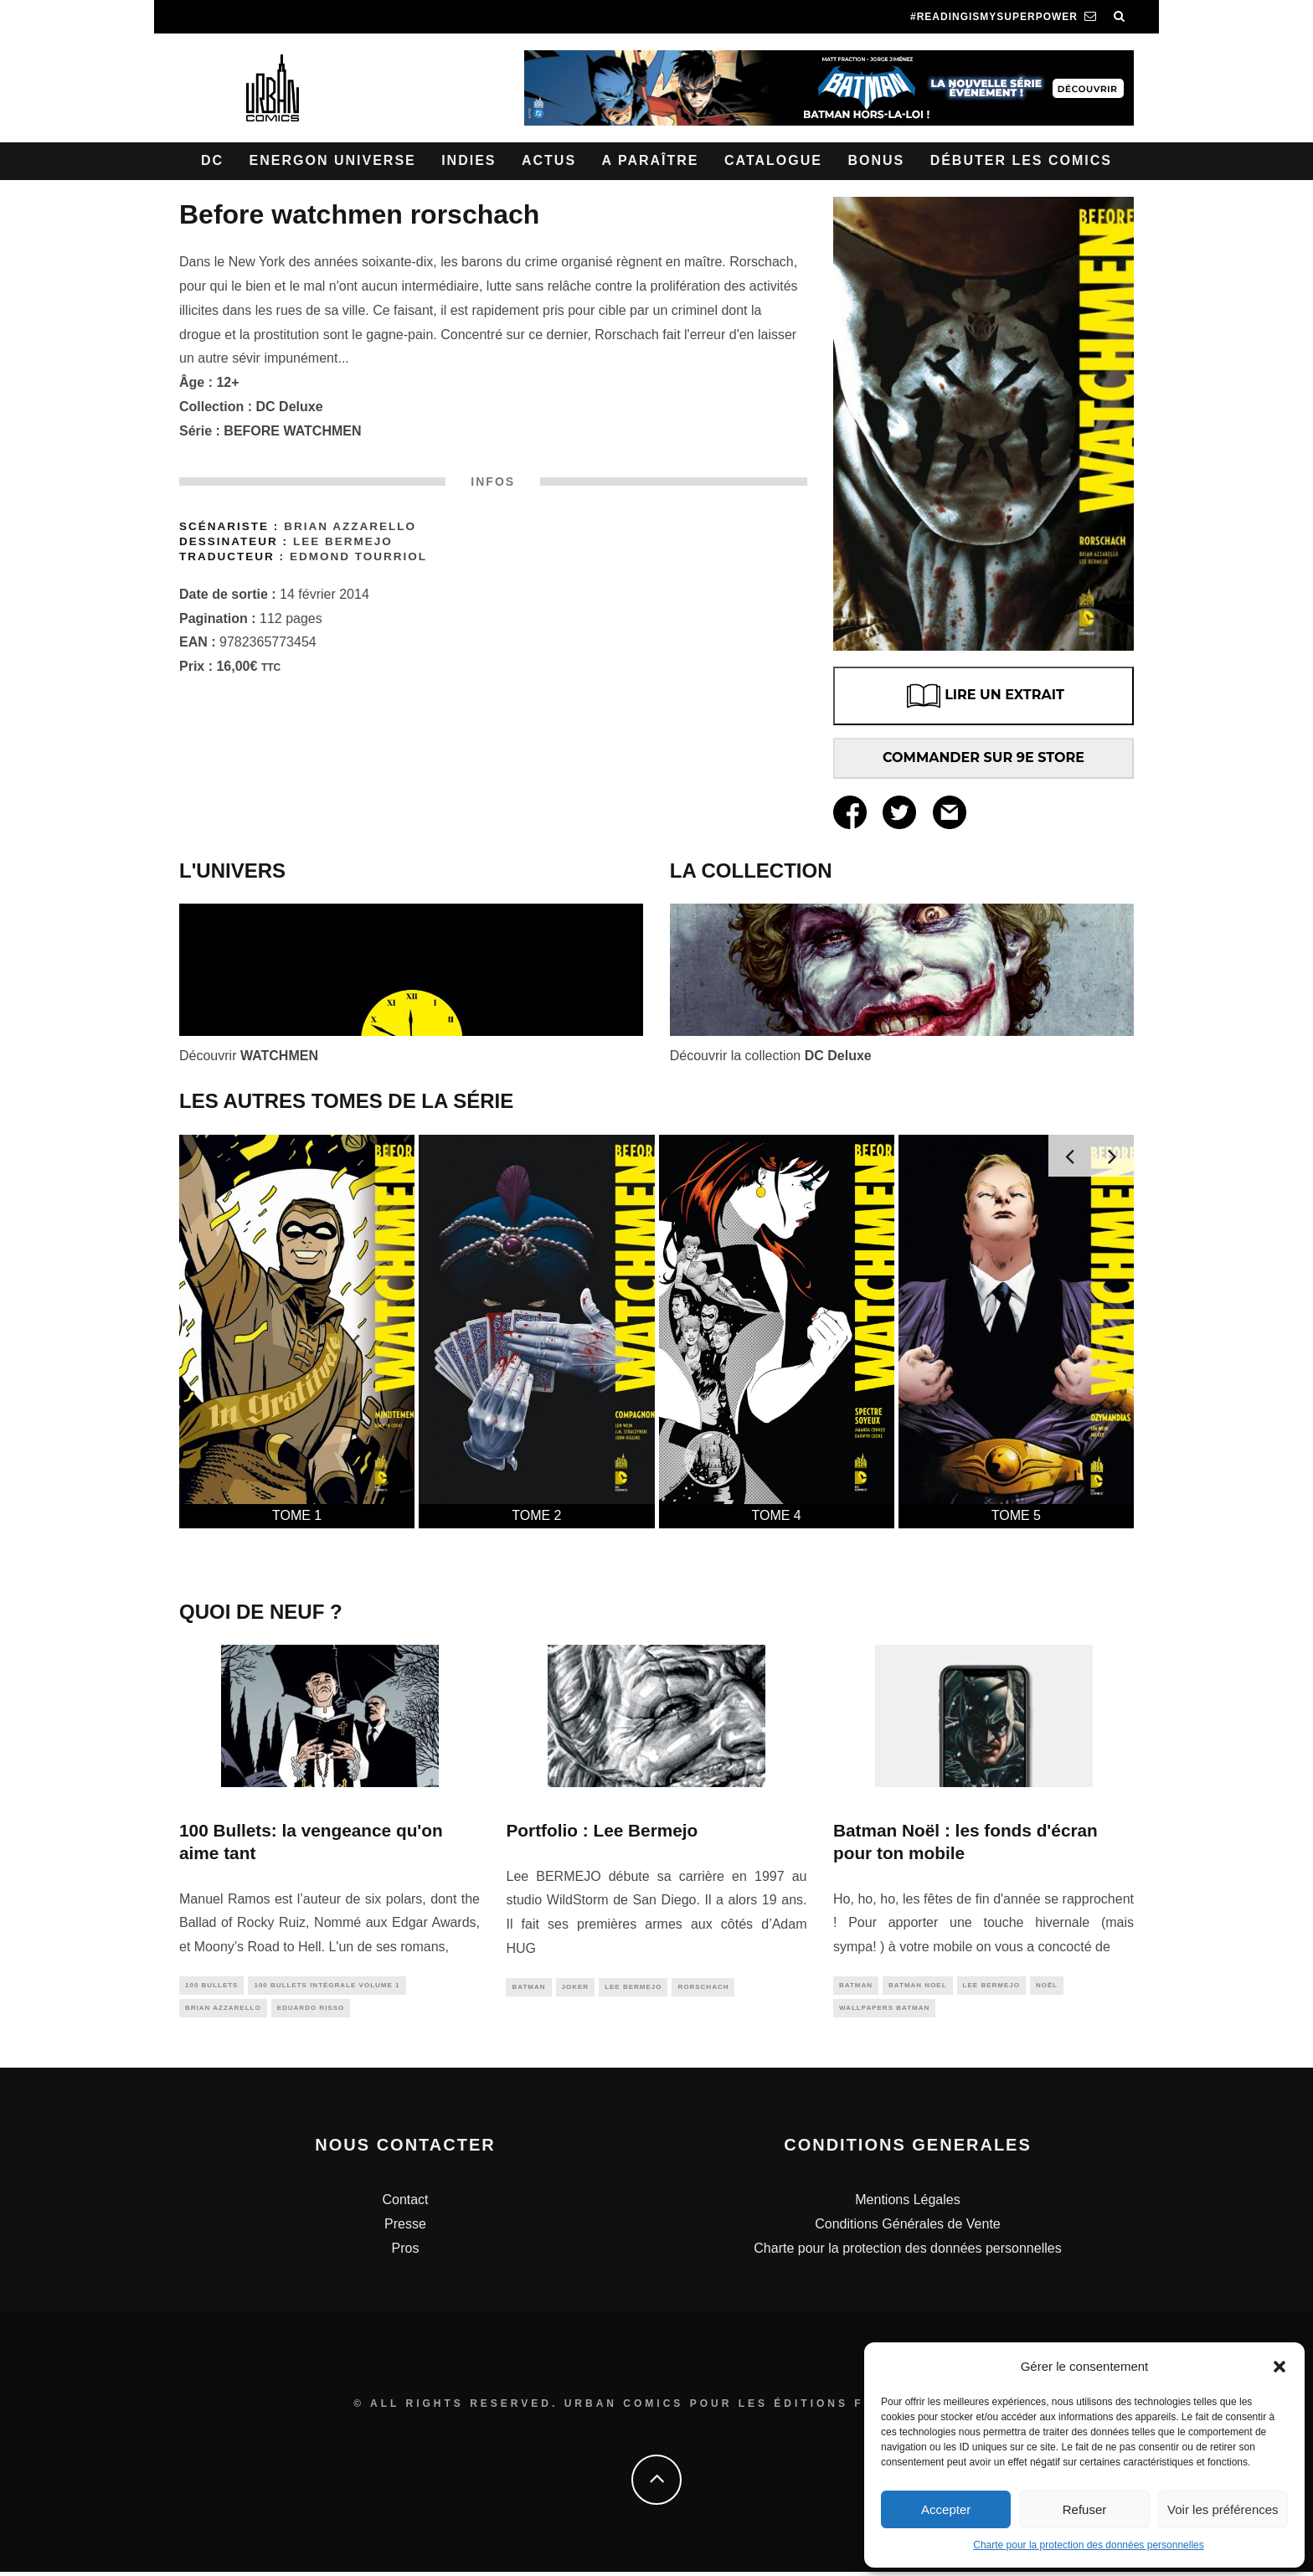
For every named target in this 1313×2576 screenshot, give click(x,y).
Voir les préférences (1223, 2509)
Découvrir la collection (771, 1055)
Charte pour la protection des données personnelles (1088, 2545)
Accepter (946, 2509)
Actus (549, 160)
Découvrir (248, 1055)
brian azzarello (223, 2010)
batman (528, 1987)
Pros (406, 2251)
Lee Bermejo (343, 541)
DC (212, 160)
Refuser (1085, 2509)
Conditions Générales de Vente (907, 2228)
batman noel (917, 1986)
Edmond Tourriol (358, 556)
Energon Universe (333, 160)
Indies (468, 160)
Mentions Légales (907, 2204)
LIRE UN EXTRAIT (983, 696)
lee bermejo (633, 1987)
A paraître (650, 160)
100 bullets (211, 1986)
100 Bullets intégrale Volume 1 (326, 1986)
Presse (405, 2228)
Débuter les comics (1021, 160)
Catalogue (773, 160)
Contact (405, 2204)
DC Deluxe (289, 406)
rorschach (703, 1987)
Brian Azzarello (350, 526)
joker (576, 1987)
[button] (1279, 2366)
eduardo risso (311, 2010)
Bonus (875, 160)
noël (1047, 1986)
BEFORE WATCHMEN (292, 431)
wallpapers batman (884, 2010)
